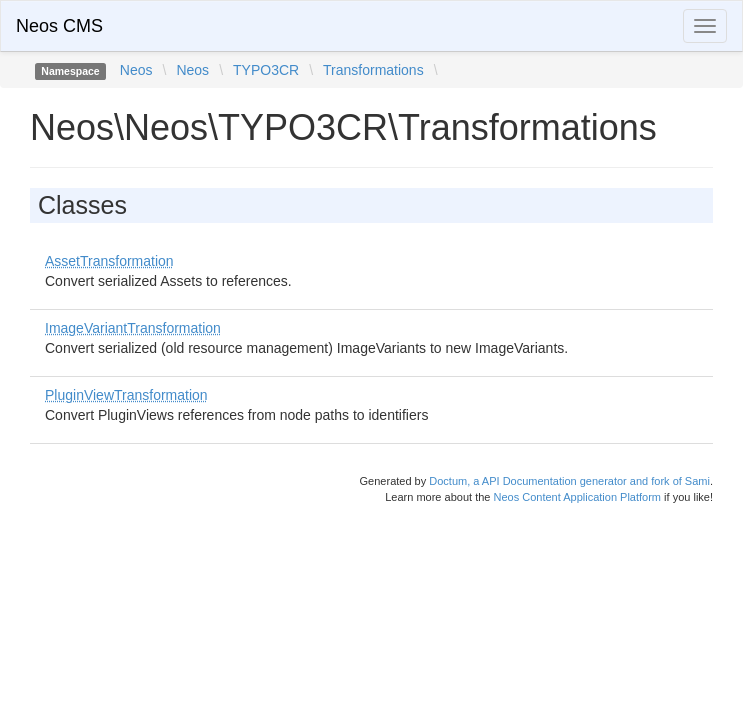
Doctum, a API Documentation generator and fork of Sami (569, 481)
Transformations (373, 70)
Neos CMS (59, 26)
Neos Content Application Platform (577, 497)
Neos (136, 70)
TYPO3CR (266, 70)
